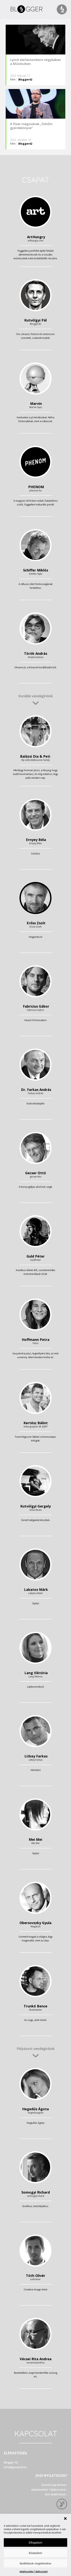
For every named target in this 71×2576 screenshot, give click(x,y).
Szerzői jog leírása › (54, 2485)
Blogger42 (25, 79)
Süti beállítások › (56, 2494)
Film (13, 79)
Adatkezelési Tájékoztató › (49, 2489)
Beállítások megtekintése (35, 2563)
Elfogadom (35, 2542)
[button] (65, 2518)
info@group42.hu (15, 2467)
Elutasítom (35, 2553)
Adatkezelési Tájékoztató (34, 2571)
